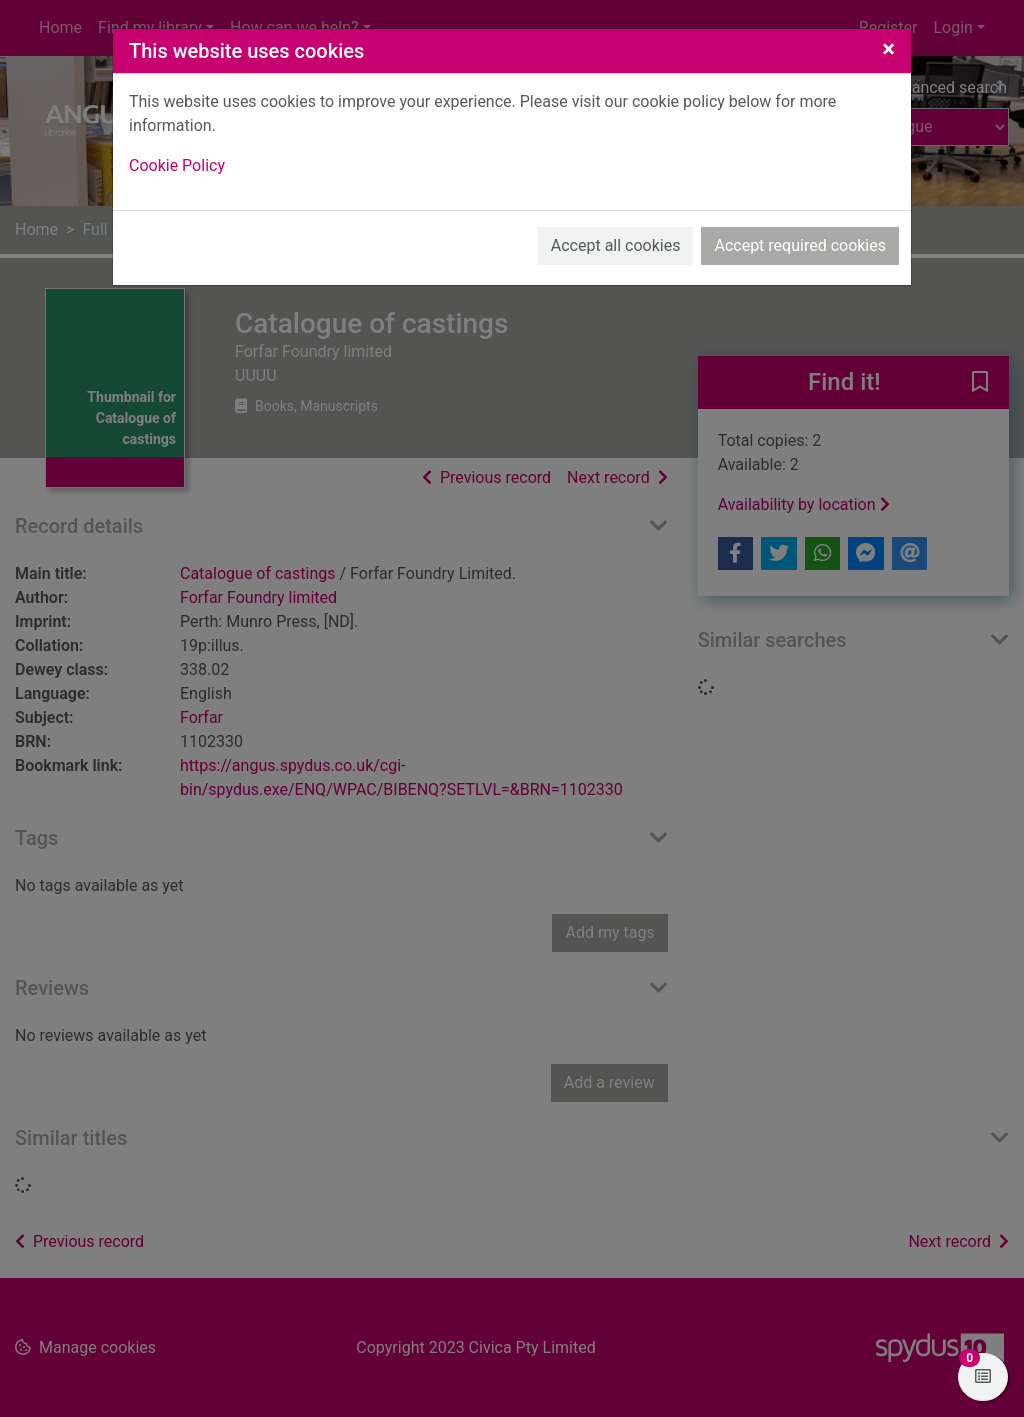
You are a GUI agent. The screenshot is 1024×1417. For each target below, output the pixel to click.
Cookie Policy (177, 165)
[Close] (888, 49)
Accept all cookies (616, 245)
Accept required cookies (800, 245)
